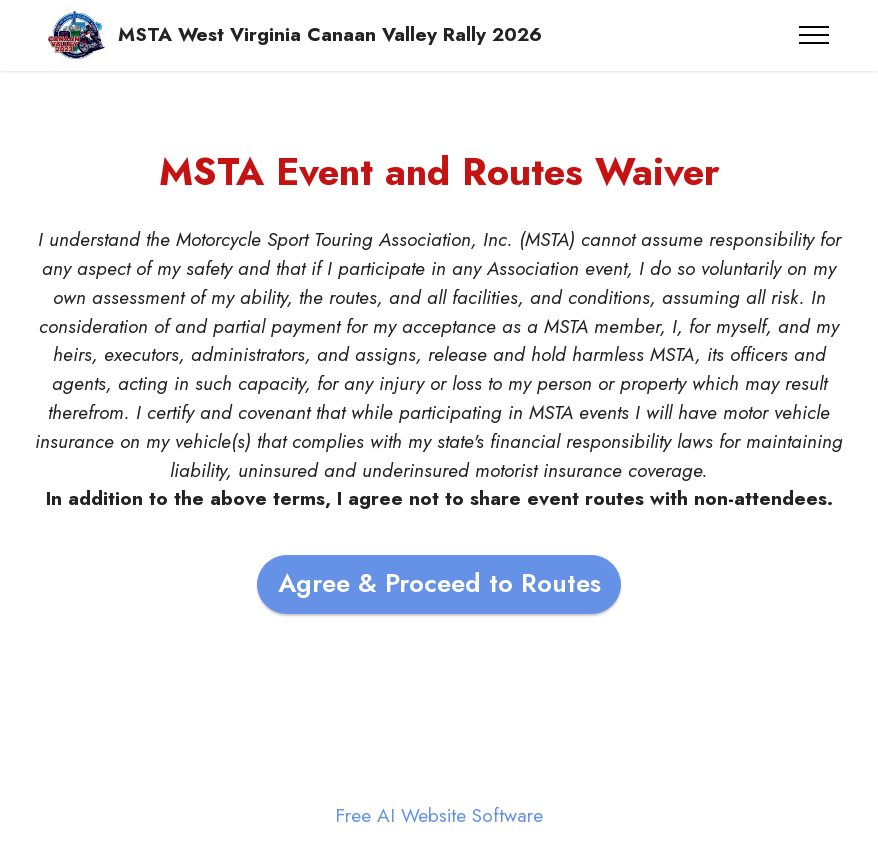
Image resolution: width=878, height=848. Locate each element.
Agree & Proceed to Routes (439, 583)
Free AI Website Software (439, 815)
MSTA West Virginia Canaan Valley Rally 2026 (330, 34)
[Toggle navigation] (814, 35)
